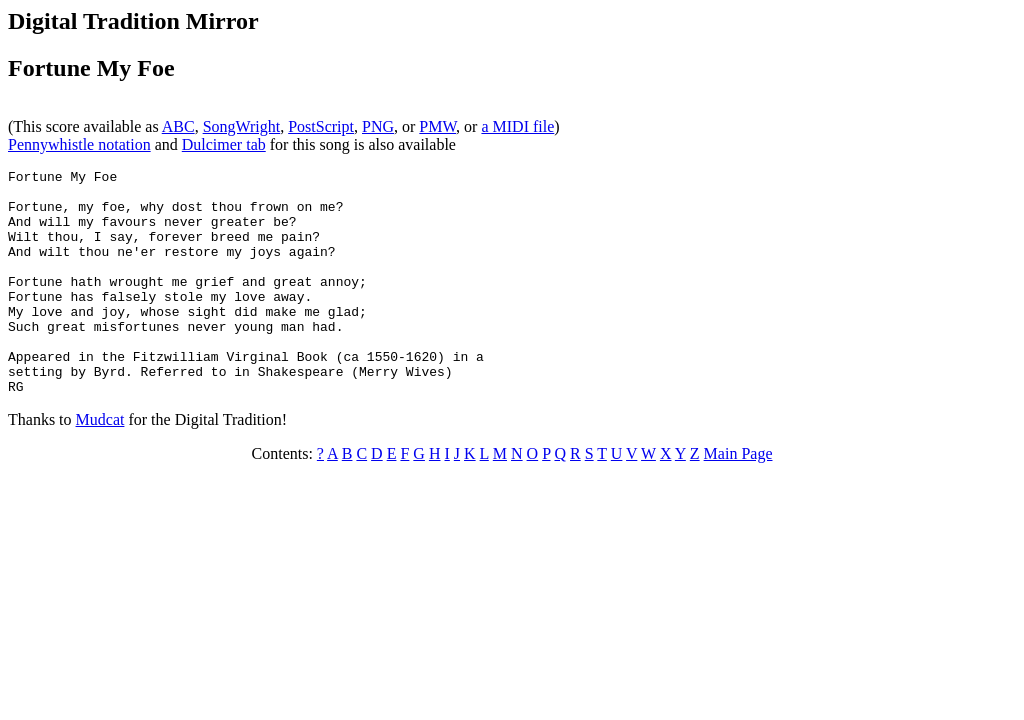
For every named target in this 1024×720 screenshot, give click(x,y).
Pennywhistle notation (79, 144)
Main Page (738, 498)
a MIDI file (517, 126)
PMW (437, 126)
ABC (178, 126)
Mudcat (100, 464)
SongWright (242, 126)
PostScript (321, 126)
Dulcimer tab (224, 144)
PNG (378, 126)
